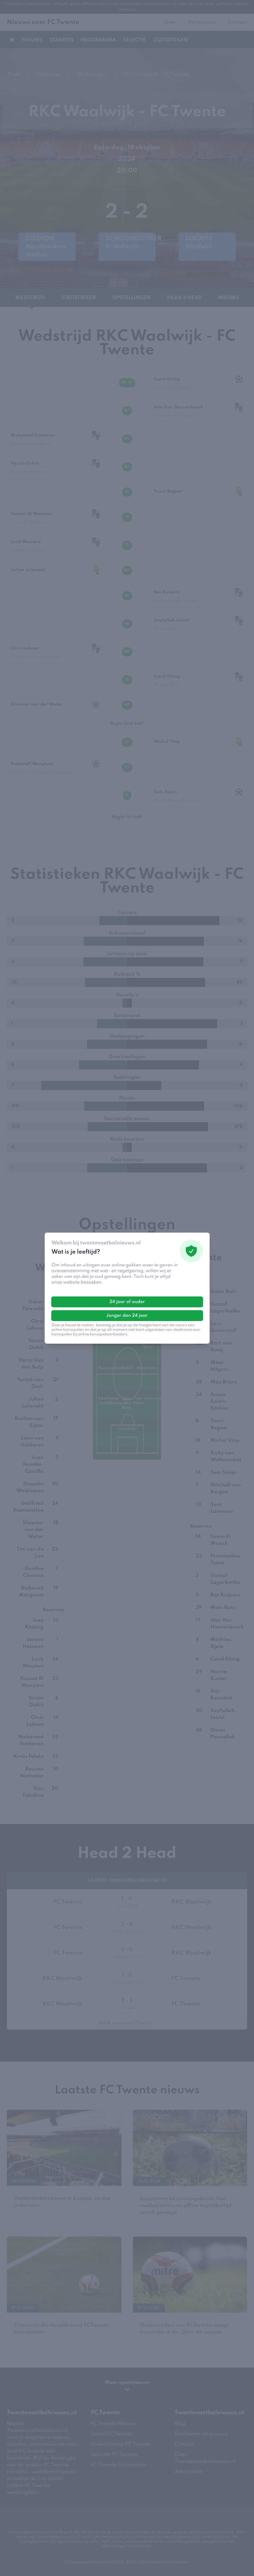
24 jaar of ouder (127, 1302)
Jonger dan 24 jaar (127, 1315)
